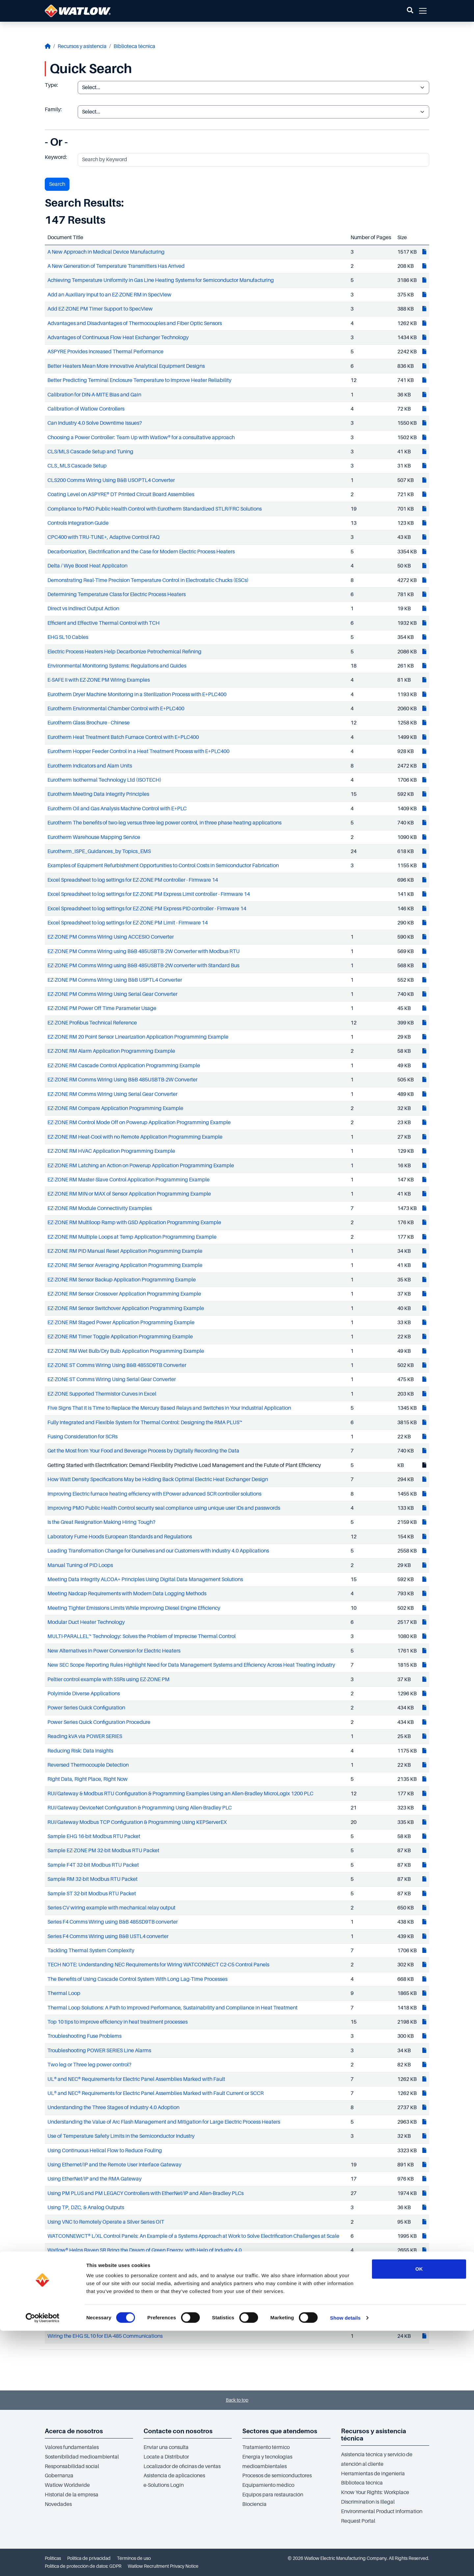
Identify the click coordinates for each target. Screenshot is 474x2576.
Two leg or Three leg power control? (89, 2065)
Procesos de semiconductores (277, 2476)
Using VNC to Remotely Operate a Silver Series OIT (105, 2222)
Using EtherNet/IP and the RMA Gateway (94, 2179)
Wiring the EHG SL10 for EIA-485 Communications (105, 2336)
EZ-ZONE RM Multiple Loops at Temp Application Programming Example (132, 1237)
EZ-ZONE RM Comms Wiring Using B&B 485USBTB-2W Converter (122, 1080)
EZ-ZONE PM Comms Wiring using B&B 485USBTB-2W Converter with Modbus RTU (143, 951)
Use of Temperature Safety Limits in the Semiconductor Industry (121, 2136)
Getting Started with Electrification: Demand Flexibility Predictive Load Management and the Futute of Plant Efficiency (184, 1465)
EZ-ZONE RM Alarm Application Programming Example (111, 1051)
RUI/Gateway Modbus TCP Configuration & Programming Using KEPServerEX (137, 1822)
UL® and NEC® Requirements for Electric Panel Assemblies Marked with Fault (136, 2079)
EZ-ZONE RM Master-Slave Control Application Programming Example (128, 1180)
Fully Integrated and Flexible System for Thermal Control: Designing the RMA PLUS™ (144, 1423)
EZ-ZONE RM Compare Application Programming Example (115, 1108)
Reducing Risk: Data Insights (80, 1751)
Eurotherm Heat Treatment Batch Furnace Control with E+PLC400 (123, 737)
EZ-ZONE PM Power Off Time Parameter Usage (101, 1008)
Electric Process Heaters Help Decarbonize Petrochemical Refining (124, 652)
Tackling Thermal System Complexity (90, 1951)
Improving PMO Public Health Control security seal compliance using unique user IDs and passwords (163, 1508)
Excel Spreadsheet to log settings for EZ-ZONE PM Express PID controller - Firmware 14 (146, 909)
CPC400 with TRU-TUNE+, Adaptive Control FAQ (103, 537)
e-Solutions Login (164, 2485)
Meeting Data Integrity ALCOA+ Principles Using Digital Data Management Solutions (145, 1579)
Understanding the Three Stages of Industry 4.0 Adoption (113, 2107)
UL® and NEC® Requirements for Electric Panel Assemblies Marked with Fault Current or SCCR (155, 2093)
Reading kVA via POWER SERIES (84, 1736)
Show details (345, 2563)
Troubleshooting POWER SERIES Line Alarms (99, 2051)
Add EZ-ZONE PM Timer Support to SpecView (100, 309)
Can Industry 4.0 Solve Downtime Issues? (94, 423)
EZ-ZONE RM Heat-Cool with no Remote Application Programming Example (135, 1137)
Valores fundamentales (72, 2447)
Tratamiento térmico (266, 2447)
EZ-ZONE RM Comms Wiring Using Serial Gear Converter (112, 1094)
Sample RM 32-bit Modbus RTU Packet (92, 1879)
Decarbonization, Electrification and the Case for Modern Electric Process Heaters (141, 552)
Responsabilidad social (72, 2466)
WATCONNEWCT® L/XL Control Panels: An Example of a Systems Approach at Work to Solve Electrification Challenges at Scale (193, 2236)
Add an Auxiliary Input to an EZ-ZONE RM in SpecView (109, 295)
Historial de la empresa (71, 2495)
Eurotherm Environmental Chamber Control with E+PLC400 (115, 709)
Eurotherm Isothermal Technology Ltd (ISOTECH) (104, 780)
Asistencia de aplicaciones (174, 2476)
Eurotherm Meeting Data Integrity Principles (98, 794)
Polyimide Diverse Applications (83, 1694)
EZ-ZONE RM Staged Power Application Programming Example (121, 1323)
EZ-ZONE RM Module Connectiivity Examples (99, 1208)
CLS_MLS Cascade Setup (77, 466)
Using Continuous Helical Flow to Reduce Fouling (104, 2151)
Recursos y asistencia (82, 46)
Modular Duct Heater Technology (86, 1622)
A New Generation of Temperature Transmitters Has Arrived (116, 266)
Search (57, 184)
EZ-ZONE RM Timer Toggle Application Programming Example (120, 1337)
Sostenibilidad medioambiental (82, 2457)
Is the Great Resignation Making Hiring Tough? (101, 1522)
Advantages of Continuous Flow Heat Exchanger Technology (118, 338)
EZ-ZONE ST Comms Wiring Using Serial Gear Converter (111, 1379)
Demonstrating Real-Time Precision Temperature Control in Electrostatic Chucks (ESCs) (148, 580)
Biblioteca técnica (134, 46)
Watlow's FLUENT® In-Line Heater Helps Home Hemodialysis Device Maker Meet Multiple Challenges (165, 2265)
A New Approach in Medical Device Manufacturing (106, 252)
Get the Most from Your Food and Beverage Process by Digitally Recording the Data (143, 1451)
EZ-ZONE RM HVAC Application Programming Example (111, 1151)
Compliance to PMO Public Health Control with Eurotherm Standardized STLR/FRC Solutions (154, 509)
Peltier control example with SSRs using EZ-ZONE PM (108, 1679)
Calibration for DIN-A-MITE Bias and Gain (94, 395)
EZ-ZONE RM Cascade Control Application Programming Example (123, 1066)
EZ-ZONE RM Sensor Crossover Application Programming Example (124, 1294)
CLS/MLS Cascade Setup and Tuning (90, 452)
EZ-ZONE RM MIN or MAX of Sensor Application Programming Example (129, 1194)
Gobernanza (59, 2476)
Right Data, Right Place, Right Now (87, 1779)
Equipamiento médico (268, 2485)
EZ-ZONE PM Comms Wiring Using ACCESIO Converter (110, 937)
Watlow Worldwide (67, 2485)
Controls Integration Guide (78, 523)
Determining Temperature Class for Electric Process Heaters (116, 594)
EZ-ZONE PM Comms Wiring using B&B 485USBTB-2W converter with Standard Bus (143, 966)
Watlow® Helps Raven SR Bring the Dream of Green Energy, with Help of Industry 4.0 (144, 2250)
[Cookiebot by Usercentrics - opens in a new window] (42, 2563)
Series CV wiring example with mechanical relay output (111, 1908)
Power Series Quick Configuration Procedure (98, 1722)
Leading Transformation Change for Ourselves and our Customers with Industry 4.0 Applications (158, 1551)
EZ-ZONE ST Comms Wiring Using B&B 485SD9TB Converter (116, 1365)
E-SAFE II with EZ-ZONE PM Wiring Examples (98, 680)
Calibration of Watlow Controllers (85, 409)
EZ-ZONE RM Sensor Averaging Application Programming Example (124, 1265)
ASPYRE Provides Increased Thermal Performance (105, 352)
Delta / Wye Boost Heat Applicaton (87, 566)
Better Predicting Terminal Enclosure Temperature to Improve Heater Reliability (139, 380)
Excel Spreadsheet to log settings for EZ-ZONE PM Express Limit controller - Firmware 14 (148, 894)
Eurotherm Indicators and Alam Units (89, 766)
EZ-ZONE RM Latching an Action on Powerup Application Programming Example (140, 1166)
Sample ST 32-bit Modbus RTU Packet (91, 1894)
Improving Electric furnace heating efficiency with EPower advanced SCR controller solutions (154, 1494)
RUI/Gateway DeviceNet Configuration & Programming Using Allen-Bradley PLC (139, 1808)
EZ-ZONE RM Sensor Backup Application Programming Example (121, 1280)
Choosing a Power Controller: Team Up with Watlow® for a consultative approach (141, 438)
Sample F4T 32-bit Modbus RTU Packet (93, 1865)
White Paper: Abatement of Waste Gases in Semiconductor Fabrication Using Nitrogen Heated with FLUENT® (173, 2322)
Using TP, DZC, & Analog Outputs (85, 2207)
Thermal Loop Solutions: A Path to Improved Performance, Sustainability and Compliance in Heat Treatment (172, 2008)
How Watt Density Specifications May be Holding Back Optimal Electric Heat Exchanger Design (157, 1479)
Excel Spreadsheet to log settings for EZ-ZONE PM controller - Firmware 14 (132, 880)
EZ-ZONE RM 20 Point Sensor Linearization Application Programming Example (137, 1037)
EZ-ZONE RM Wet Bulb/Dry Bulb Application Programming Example (125, 1351)
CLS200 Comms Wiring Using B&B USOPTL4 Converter (111, 480)
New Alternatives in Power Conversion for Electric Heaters (113, 1651)
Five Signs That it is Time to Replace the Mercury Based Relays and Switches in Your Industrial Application (169, 1408)
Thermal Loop (63, 1993)
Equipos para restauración (272, 2495)
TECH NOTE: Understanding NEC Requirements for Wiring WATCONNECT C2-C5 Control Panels (158, 1965)
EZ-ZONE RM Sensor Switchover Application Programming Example (125, 1308)
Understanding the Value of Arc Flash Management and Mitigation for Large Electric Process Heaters (163, 2122)
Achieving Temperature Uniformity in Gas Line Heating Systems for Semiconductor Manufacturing (160, 280)
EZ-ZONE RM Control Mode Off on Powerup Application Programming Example (139, 1122)
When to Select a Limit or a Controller (90, 2293)
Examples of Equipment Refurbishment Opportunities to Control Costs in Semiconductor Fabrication (163, 866)
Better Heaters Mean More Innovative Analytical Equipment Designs (126, 366)
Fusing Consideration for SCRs (82, 1437)
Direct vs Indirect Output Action (83, 609)
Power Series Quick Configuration (86, 1708)
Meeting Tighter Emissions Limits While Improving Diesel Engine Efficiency (133, 1608)
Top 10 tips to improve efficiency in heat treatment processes (117, 2022)
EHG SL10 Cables (67, 637)
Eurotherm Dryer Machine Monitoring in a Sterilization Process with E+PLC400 (136, 694)
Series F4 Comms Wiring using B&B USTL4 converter (108, 1936)
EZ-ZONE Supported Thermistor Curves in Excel (101, 1394)
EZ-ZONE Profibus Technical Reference (92, 1023)
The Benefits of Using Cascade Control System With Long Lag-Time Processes (137, 1979)
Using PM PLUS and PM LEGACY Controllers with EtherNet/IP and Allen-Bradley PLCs (145, 2193)
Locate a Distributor (166, 2457)
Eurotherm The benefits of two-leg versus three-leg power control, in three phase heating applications (164, 823)
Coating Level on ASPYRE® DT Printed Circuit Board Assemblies (120, 494)
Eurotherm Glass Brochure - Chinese (88, 723)
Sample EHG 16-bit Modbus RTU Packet (93, 1836)
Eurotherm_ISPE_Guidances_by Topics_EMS (99, 851)
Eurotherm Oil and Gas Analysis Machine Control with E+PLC (117, 809)
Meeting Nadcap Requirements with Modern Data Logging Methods (126, 1594)
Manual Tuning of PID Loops (80, 1565)
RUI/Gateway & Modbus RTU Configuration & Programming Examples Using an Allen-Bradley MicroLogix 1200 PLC (180, 1794)
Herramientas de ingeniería (373, 2474)
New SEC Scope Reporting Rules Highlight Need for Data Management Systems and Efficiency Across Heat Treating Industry (191, 1665)
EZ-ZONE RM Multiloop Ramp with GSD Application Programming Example (134, 1222)
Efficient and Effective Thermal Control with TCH (103, 623)
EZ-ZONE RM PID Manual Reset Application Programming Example (124, 1251)
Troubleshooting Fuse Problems (84, 2036)
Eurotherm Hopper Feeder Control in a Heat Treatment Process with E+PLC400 (138, 751)
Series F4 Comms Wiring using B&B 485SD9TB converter (112, 1922)
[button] (410, 11)
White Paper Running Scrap (79, 2308)
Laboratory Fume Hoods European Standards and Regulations (119, 1537)
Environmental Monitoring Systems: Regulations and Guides (116, 666)
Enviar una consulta (166, 2447)
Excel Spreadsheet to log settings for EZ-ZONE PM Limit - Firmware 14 (127, 923)
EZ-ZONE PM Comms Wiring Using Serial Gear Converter (112, 994)
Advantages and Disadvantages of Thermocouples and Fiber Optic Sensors (134, 323)
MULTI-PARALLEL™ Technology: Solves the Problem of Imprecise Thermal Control (141, 1636)
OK (419, 2514)
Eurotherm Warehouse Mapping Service (93, 837)
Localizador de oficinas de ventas (182, 2466)
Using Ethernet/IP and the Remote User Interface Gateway (114, 2165)
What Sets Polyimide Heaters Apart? (89, 2279)
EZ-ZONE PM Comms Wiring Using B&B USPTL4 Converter (114, 980)
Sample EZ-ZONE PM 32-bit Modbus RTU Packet (103, 1851)
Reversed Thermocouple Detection (88, 1765)
